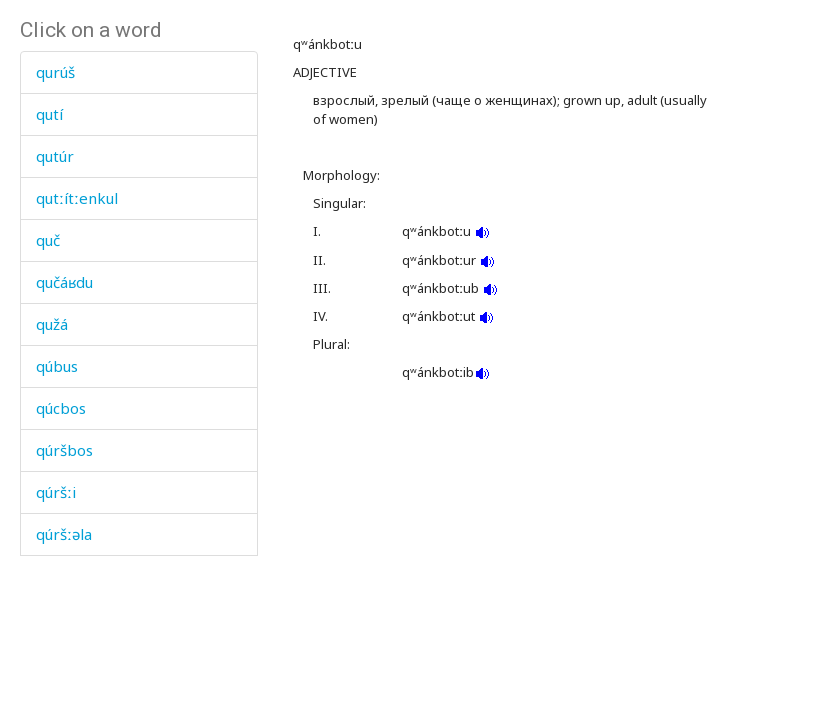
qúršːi (56, 492)
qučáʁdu (64, 282)
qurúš (55, 72)
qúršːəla (64, 534)
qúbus (57, 366)
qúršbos (64, 450)
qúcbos (61, 408)
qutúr (55, 156)
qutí (49, 114)
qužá (52, 324)
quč (48, 240)
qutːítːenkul (77, 198)
